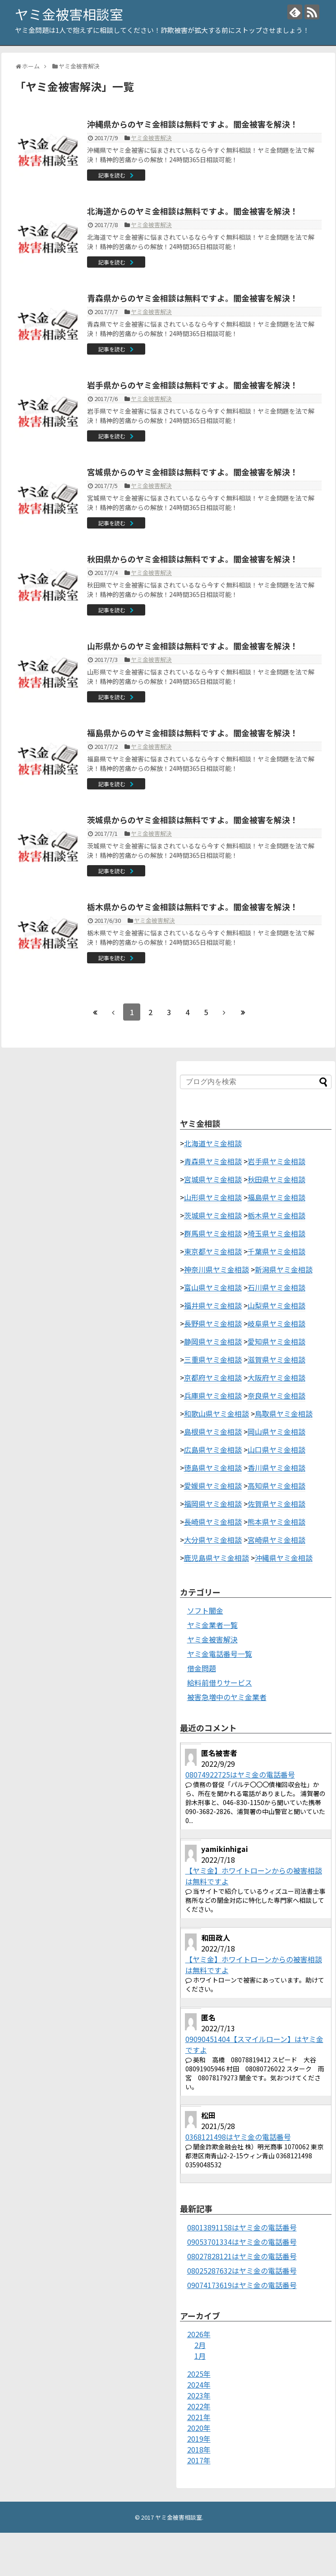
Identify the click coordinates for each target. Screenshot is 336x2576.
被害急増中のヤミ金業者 (227, 1696)
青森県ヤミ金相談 (213, 1161)
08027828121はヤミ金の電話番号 (242, 2256)
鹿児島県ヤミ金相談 (216, 1557)
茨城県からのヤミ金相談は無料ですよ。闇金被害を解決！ (192, 819)
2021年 (199, 2417)
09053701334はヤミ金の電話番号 (242, 2241)
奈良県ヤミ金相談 (276, 1395)
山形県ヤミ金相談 (213, 1197)
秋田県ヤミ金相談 (276, 1179)
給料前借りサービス (219, 1682)
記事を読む (111, 175)
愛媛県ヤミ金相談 (213, 1485)
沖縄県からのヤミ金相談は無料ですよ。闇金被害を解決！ (192, 124)
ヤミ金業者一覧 (212, 1624)
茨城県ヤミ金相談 (213, 1215)
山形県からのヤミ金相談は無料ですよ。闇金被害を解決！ (192, 646)
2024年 (199, 2384)
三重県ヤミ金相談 (213, 1359)
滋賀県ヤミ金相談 (276, 1359)
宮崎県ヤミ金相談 (276, 1539)
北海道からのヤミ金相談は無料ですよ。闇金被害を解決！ (192, 211)
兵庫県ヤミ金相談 (213, 1395)
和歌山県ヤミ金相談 (216, 1413)
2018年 (199, 2449)
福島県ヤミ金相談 (276, 1197)
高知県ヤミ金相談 (276, 1485)
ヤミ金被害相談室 (69, 14)
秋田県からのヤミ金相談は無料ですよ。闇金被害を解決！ (192, 559)
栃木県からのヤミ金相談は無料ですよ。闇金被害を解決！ (192, 906)
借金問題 (201, 1668)
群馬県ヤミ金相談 (213, 1233)
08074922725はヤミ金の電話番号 (240, 1774)
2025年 (199, 2373)
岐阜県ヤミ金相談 (276, 1323)
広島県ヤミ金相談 (213, 1449)
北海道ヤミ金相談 (213, 1143)
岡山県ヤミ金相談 (276, 1431)
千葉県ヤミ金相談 (276, 1251)
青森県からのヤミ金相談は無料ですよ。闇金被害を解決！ (192, 298)
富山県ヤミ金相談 (213, 1287)
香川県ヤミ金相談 (276, 1467)
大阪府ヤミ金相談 (276, 1377)
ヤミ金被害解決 (151, 137)
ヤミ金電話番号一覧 (219, 1653)
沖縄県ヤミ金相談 (284, 1557)
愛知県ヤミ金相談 (276, 1341)
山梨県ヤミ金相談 (276, 1305)
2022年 (199, 2406)
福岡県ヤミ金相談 (213, 1503)
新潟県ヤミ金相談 (284, 1269)
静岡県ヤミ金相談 (213, 1341)
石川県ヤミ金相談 (276, 1287)
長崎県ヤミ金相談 (213, 1521)
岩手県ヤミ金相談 (276, 1161)
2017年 (199, 2460)
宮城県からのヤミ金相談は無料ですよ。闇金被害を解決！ (192, 472)
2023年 (199, 2395)
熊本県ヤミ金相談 (276, 1521)
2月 (200, 2344)
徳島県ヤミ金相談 (213, 1467)
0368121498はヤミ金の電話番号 (238, 2136)
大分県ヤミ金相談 (213, 1539)
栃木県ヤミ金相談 (276, 1215)
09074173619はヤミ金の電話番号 (242, 2285)
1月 (200, 2355)
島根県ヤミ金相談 (213, 1431)
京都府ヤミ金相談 (213, 1377)
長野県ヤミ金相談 (213, 1323)
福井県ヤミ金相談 (213, 1305)
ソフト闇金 (205, 1610)
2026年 (199, 2334)
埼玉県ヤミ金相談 (276, 1233)
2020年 (199, 2427)
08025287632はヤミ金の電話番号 (242, 2270)
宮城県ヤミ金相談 (213, 1179)
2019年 (199, 2438)
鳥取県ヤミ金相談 (284, 1413)
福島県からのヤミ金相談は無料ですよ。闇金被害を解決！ (192, 733)
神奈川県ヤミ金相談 (216, 1269)
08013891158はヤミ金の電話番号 (242, 2227)
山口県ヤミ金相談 (276, 1449)
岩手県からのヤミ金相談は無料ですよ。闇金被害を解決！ (192, 385)
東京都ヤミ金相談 (213, 1251)
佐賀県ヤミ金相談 (276, 1503)
